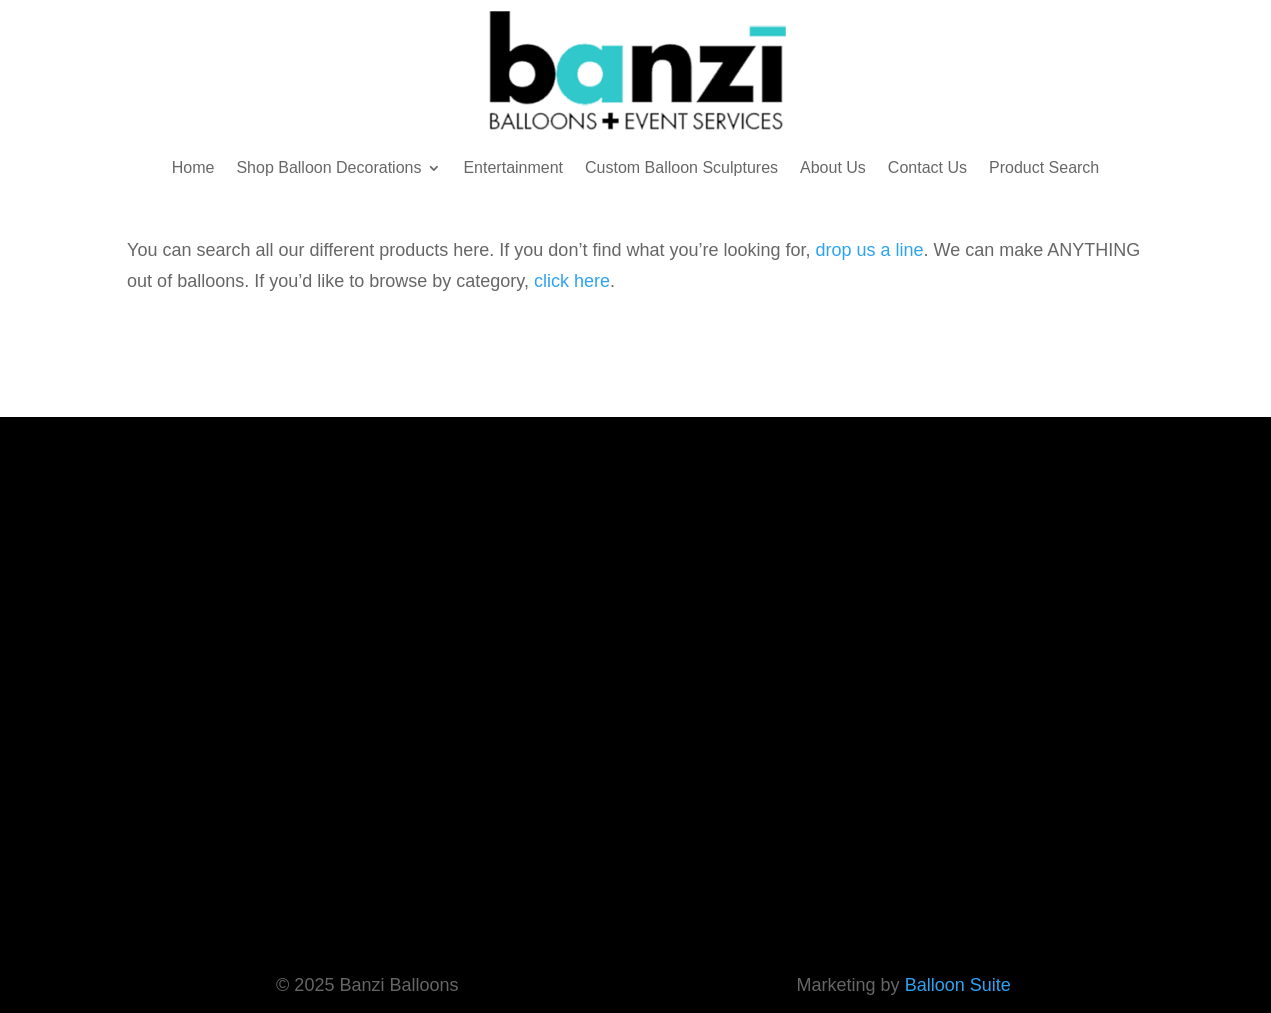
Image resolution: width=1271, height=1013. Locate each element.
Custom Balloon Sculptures (681, 167)
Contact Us (927, 167)
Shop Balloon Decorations (328, 167)
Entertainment (513, 167)
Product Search (1044, 167)
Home (193, 167)
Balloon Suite (958, 985)
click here (572, 281)
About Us (833, 167)
